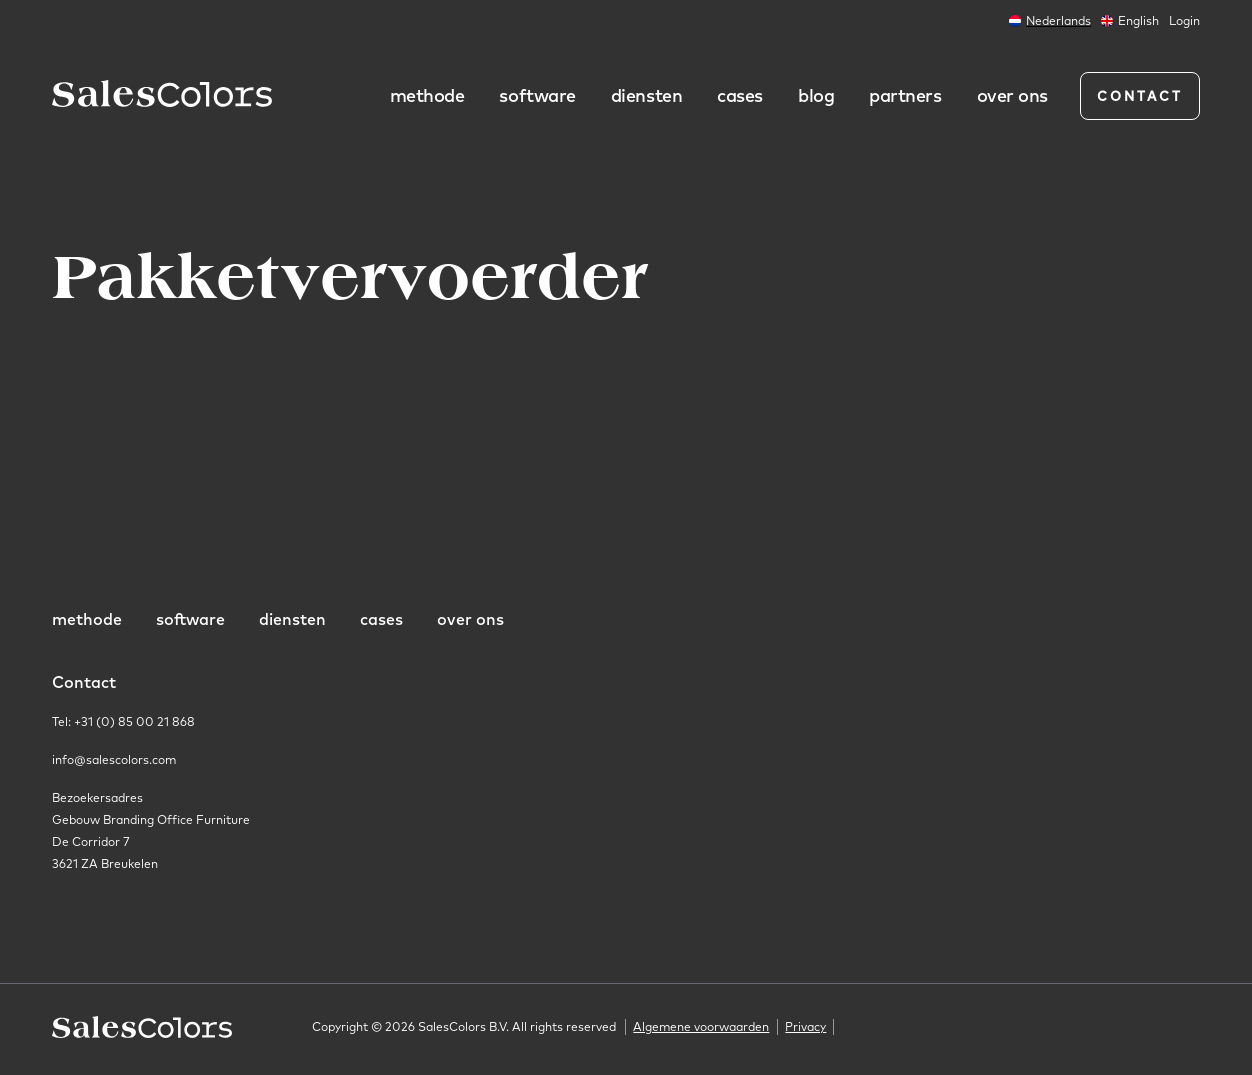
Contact (1140, 96)
